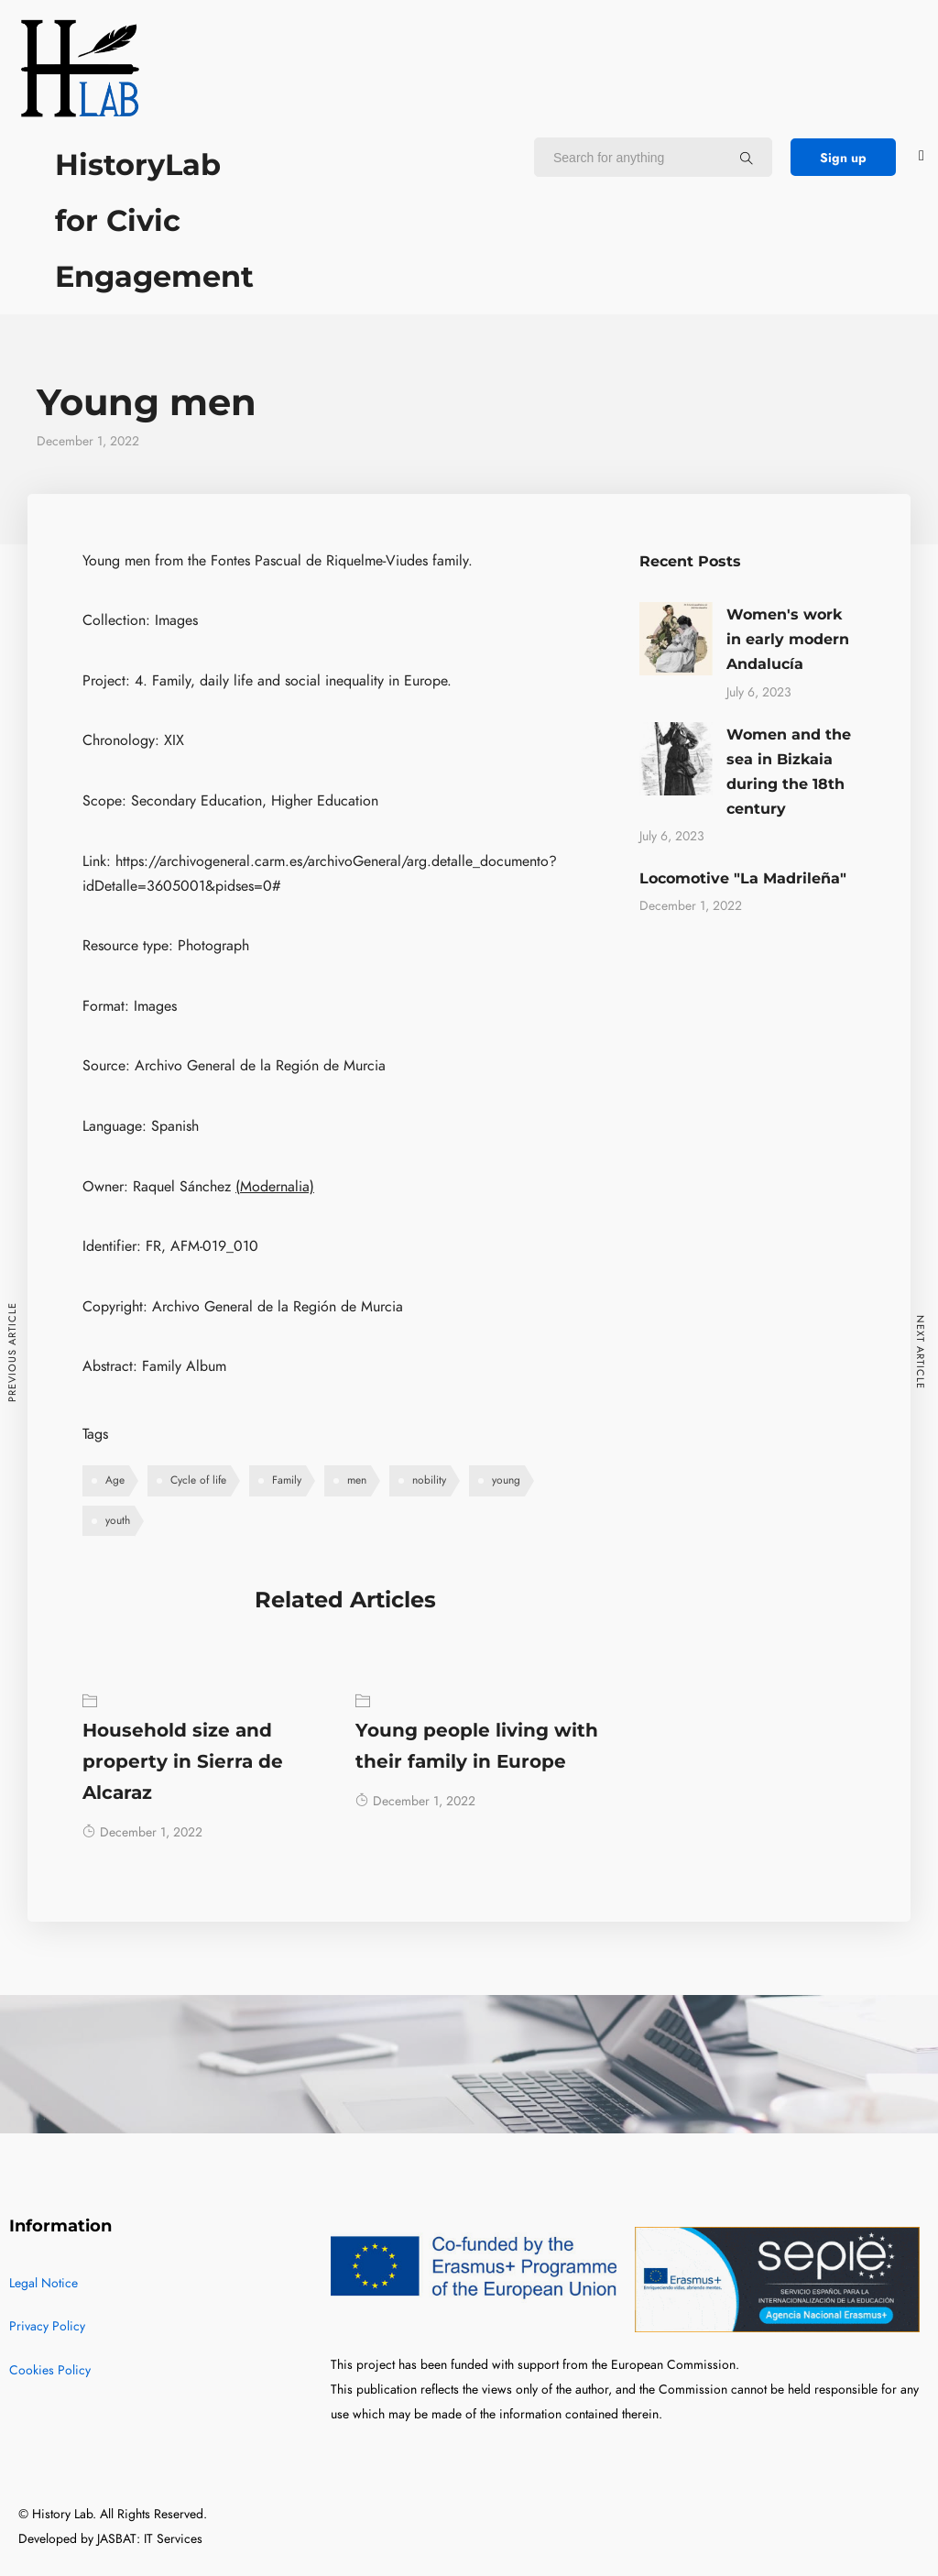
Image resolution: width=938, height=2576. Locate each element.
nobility (429, 1480)
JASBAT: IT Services (149, 2539)
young (506, 1480)
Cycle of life (198, 1480)
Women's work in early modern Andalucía (787, 639)
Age (115, 1480)
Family (286, 1480)
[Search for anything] (746, 157)
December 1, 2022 (142, 1832)
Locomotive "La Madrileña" (742, 878)
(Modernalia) (274, 1187)
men (356, 1480)
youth (117, 1520)
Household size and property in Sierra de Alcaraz (182, 1761)
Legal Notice (43, 2283)
